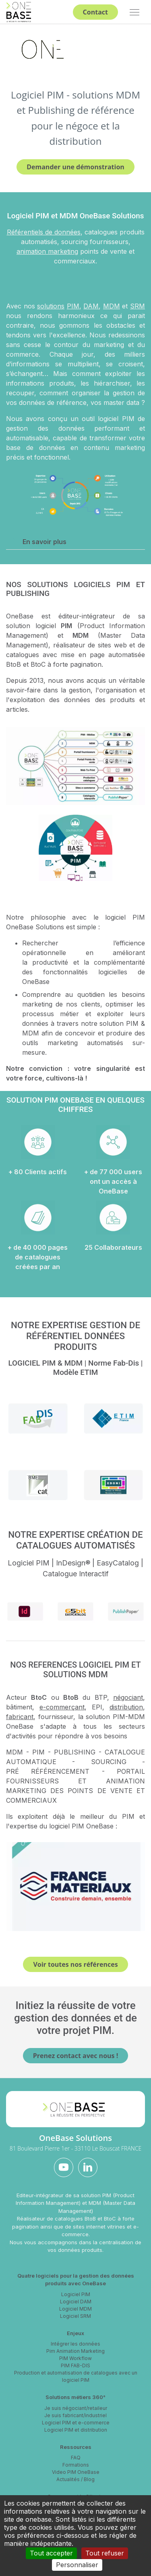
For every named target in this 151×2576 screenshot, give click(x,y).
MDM (111, 306)
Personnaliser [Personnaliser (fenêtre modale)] (77, 2565)
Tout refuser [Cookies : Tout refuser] (104, 2553)
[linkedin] (87, 2167)
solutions (50, 306)
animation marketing (47, 251)
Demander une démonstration (75, 166)
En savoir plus (39, 541)
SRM (137, 306)
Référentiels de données (44, 232)
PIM (73, 306)
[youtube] (63, 2167)
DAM (91, 306)
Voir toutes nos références (75, 1964)
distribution (126, 1707)
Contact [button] (95, 12)
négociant (128, 1697)
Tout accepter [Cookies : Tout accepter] (51, 2553)
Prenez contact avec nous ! (75, 2055)
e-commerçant (62, 1707)
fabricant (19, 1717)
